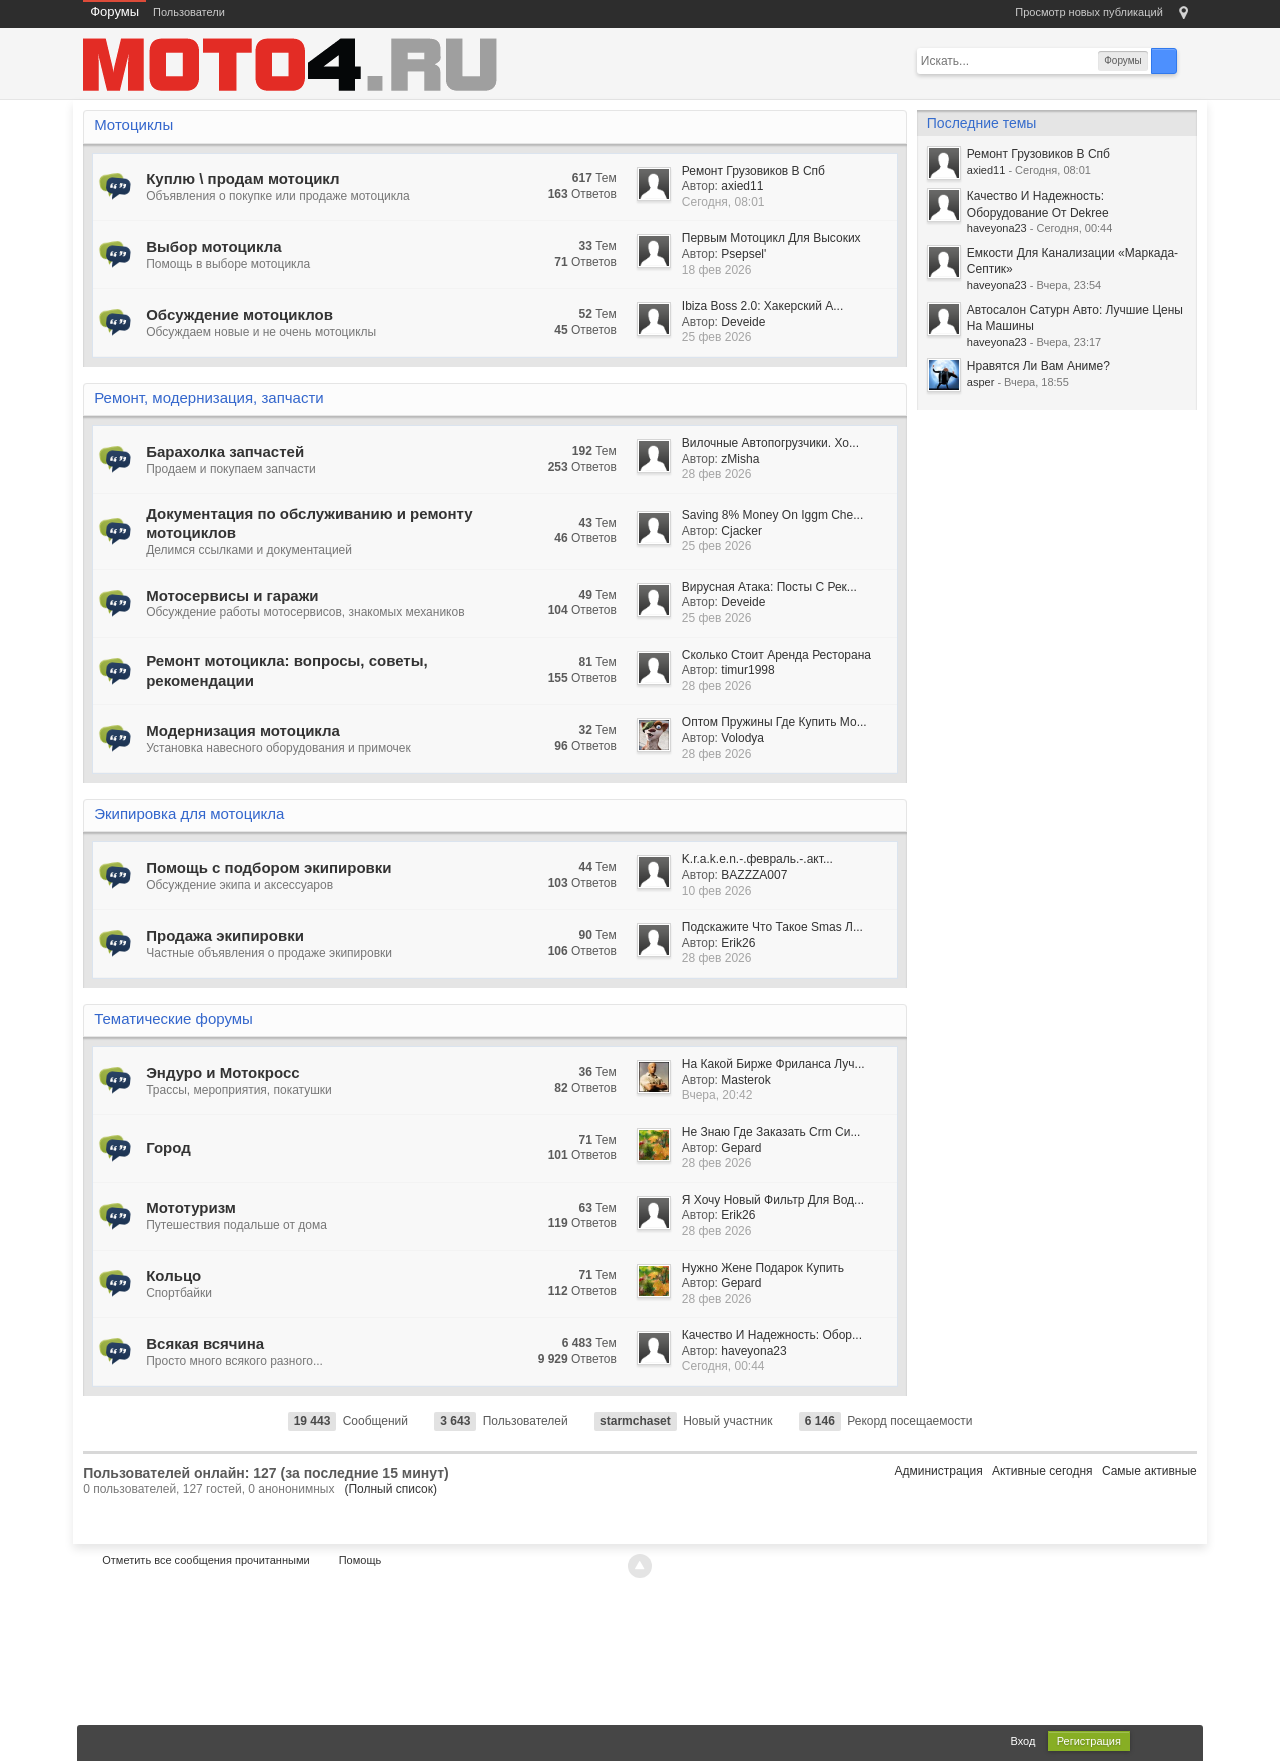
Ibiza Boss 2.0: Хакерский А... (762, 306)
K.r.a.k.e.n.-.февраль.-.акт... (757, 859)
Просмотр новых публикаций (1089, 12)
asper (981, 382)
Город (168, 1147)
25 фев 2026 (717, 337)
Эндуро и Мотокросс (222, 1072)
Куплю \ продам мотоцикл (242, 178)
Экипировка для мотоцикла (189, 813)
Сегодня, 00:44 (723, 1366)
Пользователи (189, 12)
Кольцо (173, 1275)
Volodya (742, 738)
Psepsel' (743, 254)
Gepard (741, 1148)
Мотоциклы (133, 124)
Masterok (745, 1080)
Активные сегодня (1042, 1471)
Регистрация (1089, 1741)
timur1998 (747, 670)
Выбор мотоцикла (213, 246)
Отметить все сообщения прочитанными (205, 1560)
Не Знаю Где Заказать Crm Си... (771, 1132)
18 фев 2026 (717, 270)
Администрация (938, 1471)
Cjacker (741, 531)
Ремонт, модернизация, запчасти (209, 397)
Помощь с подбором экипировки (268, 867)
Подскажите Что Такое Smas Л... (772, 927)
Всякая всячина (205, 1343)
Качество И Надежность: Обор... (772, 1335)
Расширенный (1189, 60)
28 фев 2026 (717, 474)
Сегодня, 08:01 (723, 202)
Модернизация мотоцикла (243, 730)
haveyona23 (753, 1351)
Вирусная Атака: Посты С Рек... (769, 587)
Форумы (114, 11)
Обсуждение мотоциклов (239, 314)
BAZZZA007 (754, 875)
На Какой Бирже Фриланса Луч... (773, 1064)
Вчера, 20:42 (717, 1095)
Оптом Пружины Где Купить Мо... (774, 722)
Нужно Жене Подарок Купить (763, 1268)
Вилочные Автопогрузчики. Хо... (770, 443)
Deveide (743, 322)
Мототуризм (191, 1207)
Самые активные (1149, 1471)
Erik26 (738, 943)
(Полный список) (390, 1489)
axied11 (742, 186)
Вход (1023, 1741)
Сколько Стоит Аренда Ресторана (776, 655)
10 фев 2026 (717, 891)
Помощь (360, 1560)
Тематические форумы (173, 1018)
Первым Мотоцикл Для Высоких (771, 238)
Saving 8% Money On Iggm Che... (772, 515)
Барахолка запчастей (225, 451)
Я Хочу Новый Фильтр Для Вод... (773, 1200)
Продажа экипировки (225, 935)
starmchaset (635, 1421)
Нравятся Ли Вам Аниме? (1038, 366)
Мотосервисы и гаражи (232, 595)
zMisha (740, 459)
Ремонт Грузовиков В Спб (753, 171)
